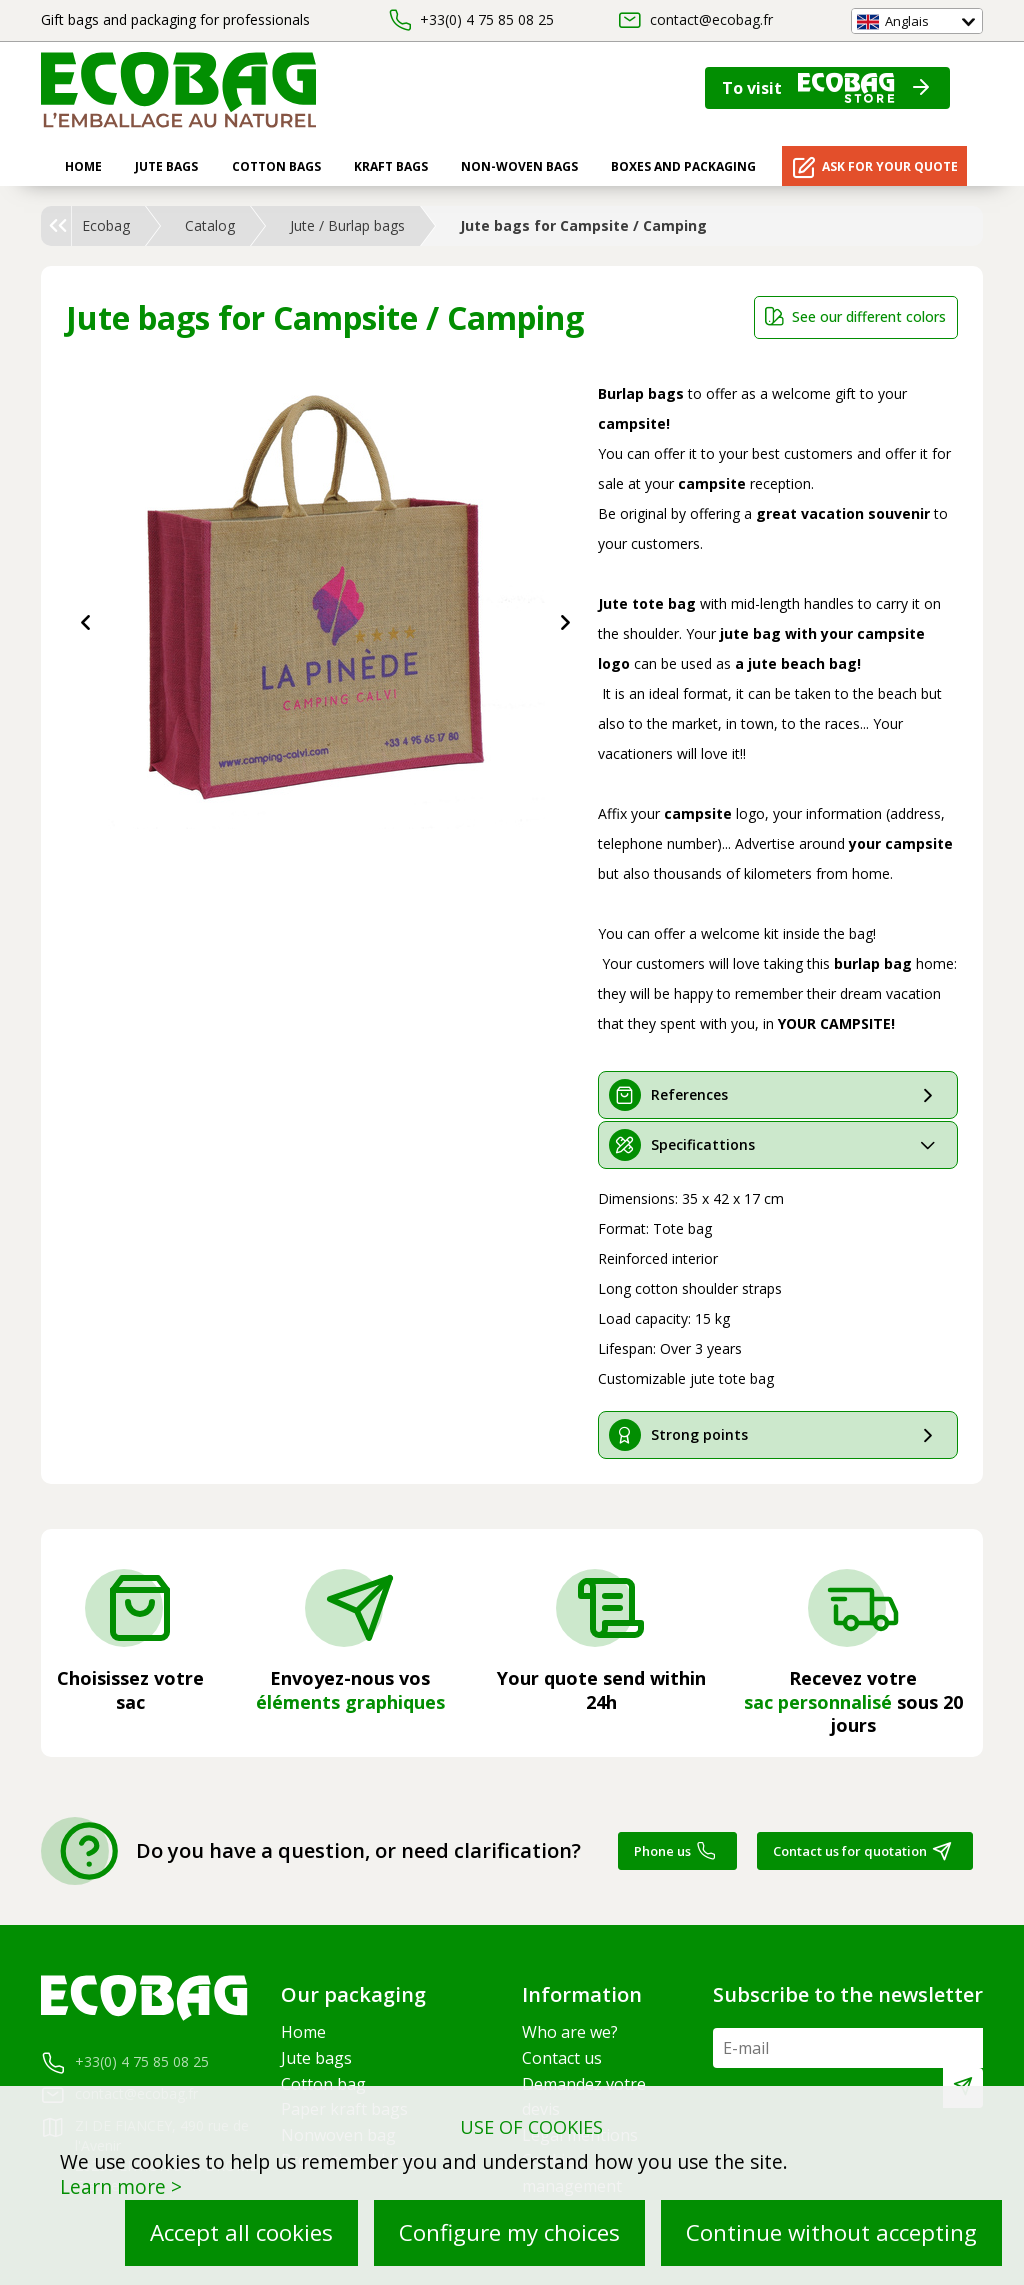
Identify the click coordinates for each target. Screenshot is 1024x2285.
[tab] (778, 1095)
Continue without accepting (831, 2232)
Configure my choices (509, 2232)
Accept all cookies (241, 2232)
